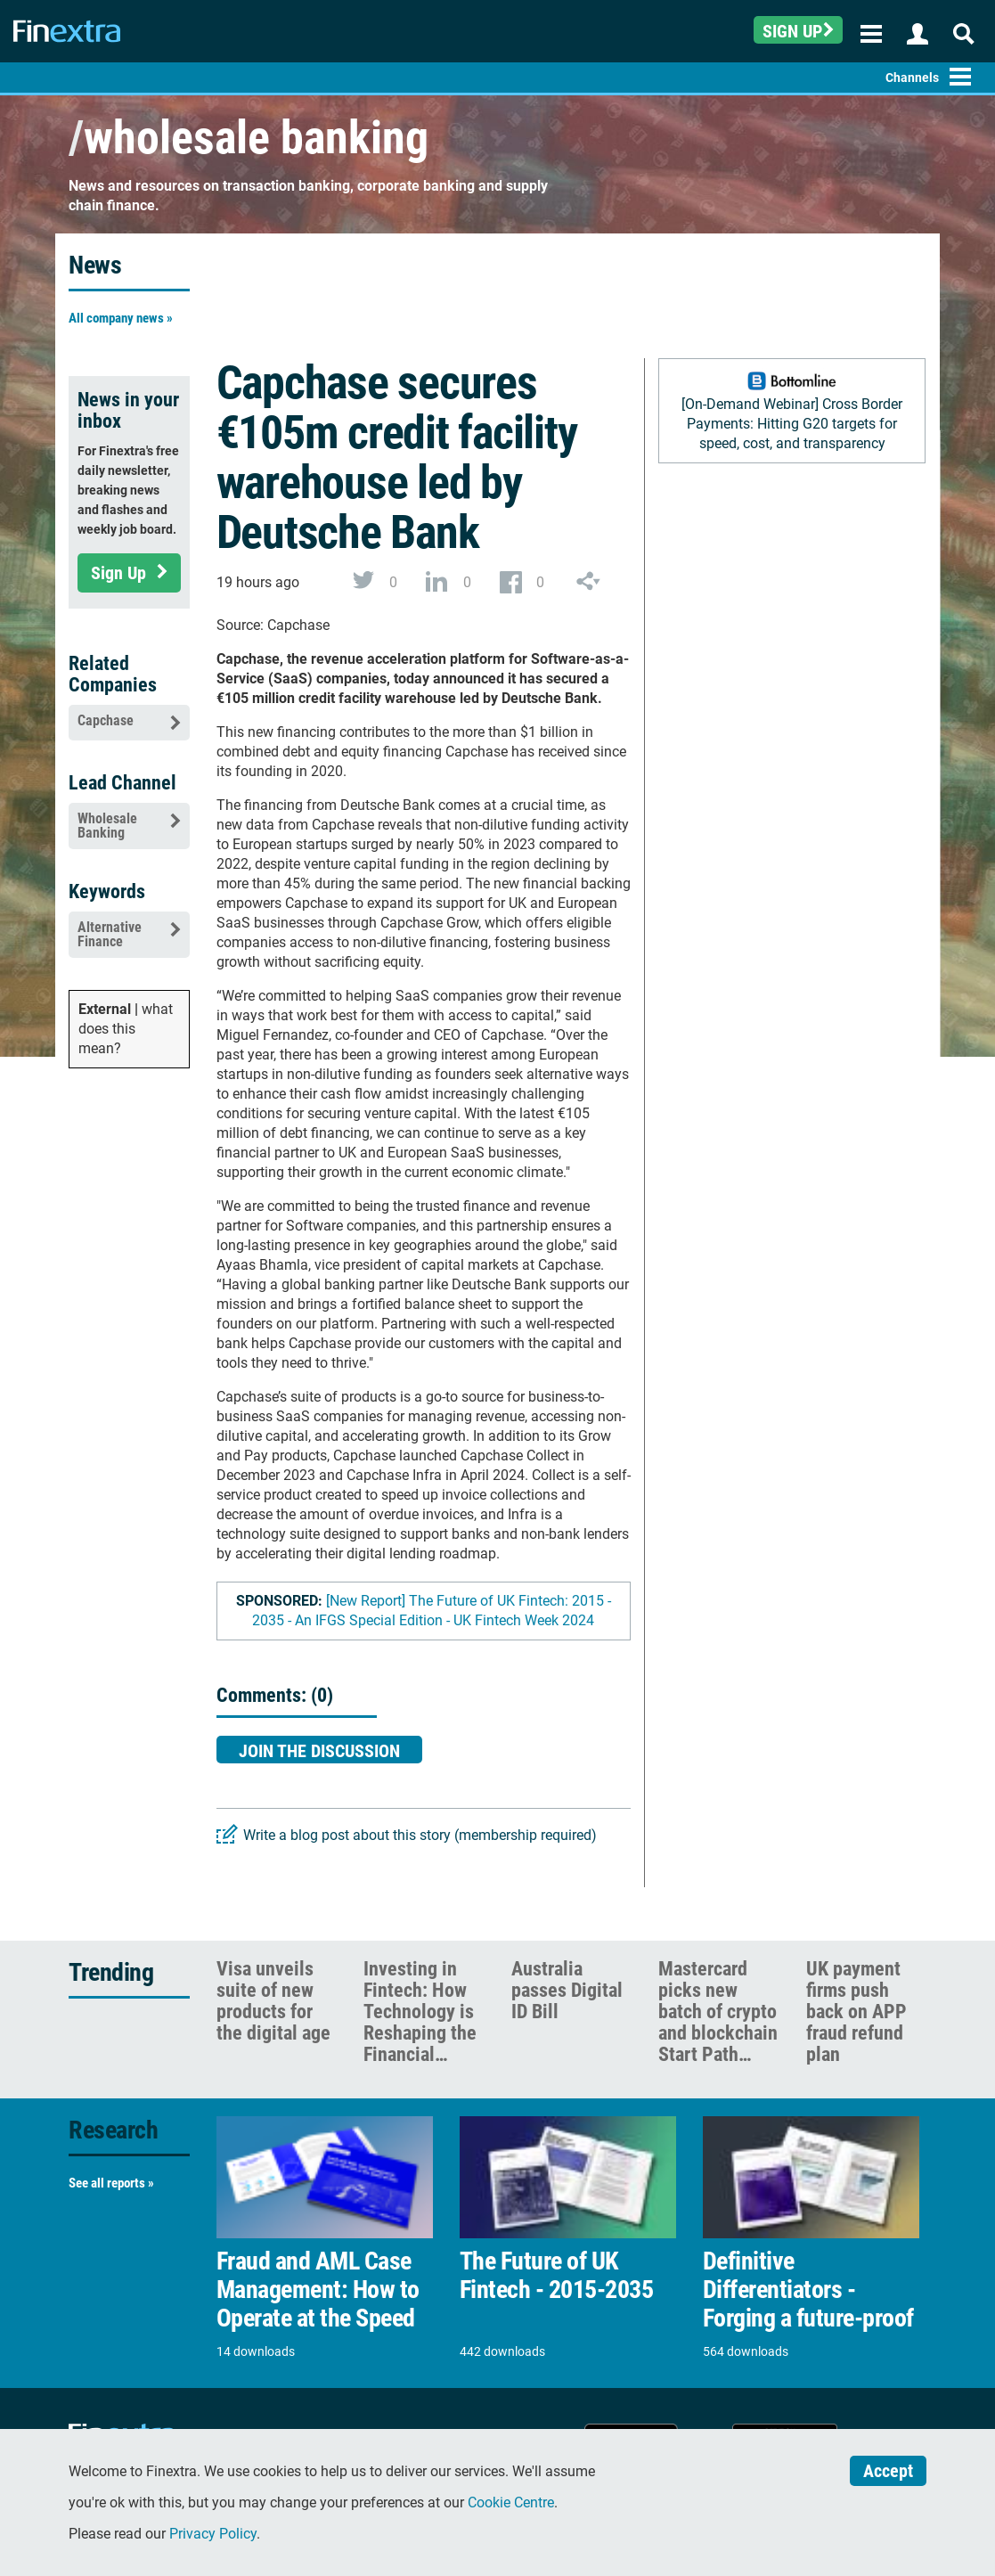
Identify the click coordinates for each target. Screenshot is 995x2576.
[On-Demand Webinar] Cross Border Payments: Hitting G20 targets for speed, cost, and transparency (791, 424)
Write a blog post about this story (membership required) (420, 1835)
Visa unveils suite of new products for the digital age (273, 2001)
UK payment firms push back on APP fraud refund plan (856, 2011)
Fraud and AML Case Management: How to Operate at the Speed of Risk (318, 2304)
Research (113, 2130)
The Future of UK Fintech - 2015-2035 (557, 2275)
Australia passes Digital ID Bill (567, 1990)
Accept (888, 2471)
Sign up (798, 31)
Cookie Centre (511, 2502)
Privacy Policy (213, 2533)
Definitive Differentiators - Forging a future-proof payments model (808, 2304)
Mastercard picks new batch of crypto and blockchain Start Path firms (718, 2022)
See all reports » (111, 2183)
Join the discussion (319, 1751)
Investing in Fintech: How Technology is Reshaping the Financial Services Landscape (420, 2033)
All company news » (121, 318)
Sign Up (129, 573)
